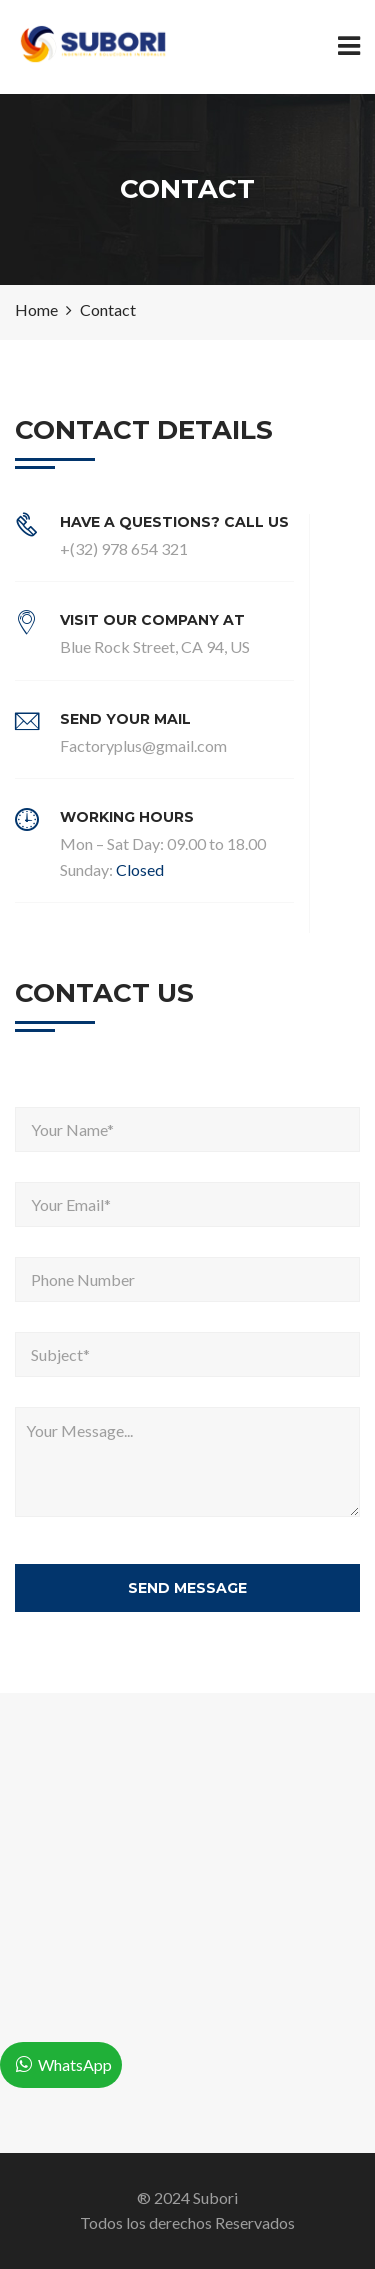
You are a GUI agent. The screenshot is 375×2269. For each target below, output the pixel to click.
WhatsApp (75, 2064)
